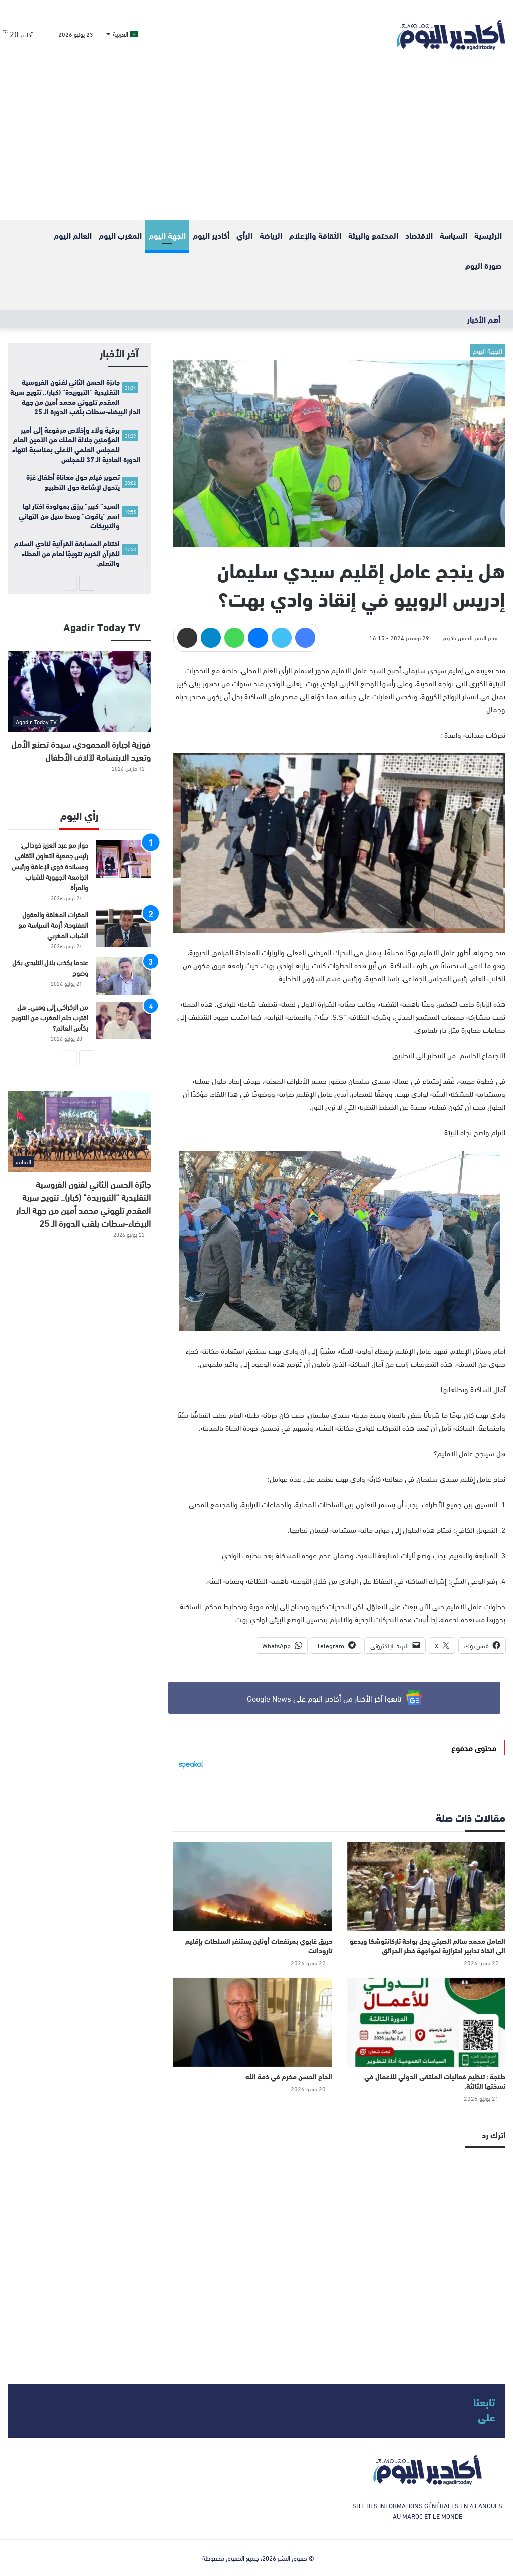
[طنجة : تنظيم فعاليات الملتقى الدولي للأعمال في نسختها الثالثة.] (426, 2022)
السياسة (453, 235)
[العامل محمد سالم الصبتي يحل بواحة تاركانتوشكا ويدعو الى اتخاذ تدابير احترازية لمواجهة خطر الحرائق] (426, 1886)
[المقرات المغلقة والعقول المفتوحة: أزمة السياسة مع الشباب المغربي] (123, 928)
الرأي (244, 235)
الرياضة (271, 235)
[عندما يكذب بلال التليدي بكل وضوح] (123, 976)
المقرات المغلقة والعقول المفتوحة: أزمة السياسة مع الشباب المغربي (53, 924)
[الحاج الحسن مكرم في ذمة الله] (252, 2022)
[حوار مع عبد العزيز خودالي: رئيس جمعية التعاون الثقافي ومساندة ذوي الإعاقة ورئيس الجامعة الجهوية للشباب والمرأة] (123, 859)
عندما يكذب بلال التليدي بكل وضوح (50, 967)
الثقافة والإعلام (315, 235)
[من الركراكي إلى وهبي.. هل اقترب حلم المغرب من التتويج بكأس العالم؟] (123, 1020)
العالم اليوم (73, 235)
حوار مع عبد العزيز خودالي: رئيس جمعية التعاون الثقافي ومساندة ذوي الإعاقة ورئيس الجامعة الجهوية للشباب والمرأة (50, 865)
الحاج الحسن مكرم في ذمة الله (288, 2076)
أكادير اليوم (211, 235)
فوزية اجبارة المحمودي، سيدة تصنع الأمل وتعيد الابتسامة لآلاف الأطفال (81, 750)
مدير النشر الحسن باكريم (470, 637)
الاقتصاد (419, 235)
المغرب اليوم (120, 235)
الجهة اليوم (167, 235)
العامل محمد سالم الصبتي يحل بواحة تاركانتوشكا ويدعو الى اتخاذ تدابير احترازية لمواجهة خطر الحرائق (427, 1945)
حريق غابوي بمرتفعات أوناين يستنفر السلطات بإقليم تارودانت (258, 1945)
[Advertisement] (256, 145)
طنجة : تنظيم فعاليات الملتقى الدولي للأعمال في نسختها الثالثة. (434, 2081)
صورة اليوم (483, 265)
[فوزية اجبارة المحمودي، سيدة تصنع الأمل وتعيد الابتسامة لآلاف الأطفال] (79, 691)
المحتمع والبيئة (373, 235)
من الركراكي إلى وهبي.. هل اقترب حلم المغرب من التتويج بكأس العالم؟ (49, 1017)
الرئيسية (488, 235)
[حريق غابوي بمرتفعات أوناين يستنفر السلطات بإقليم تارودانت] (252, 1886)
